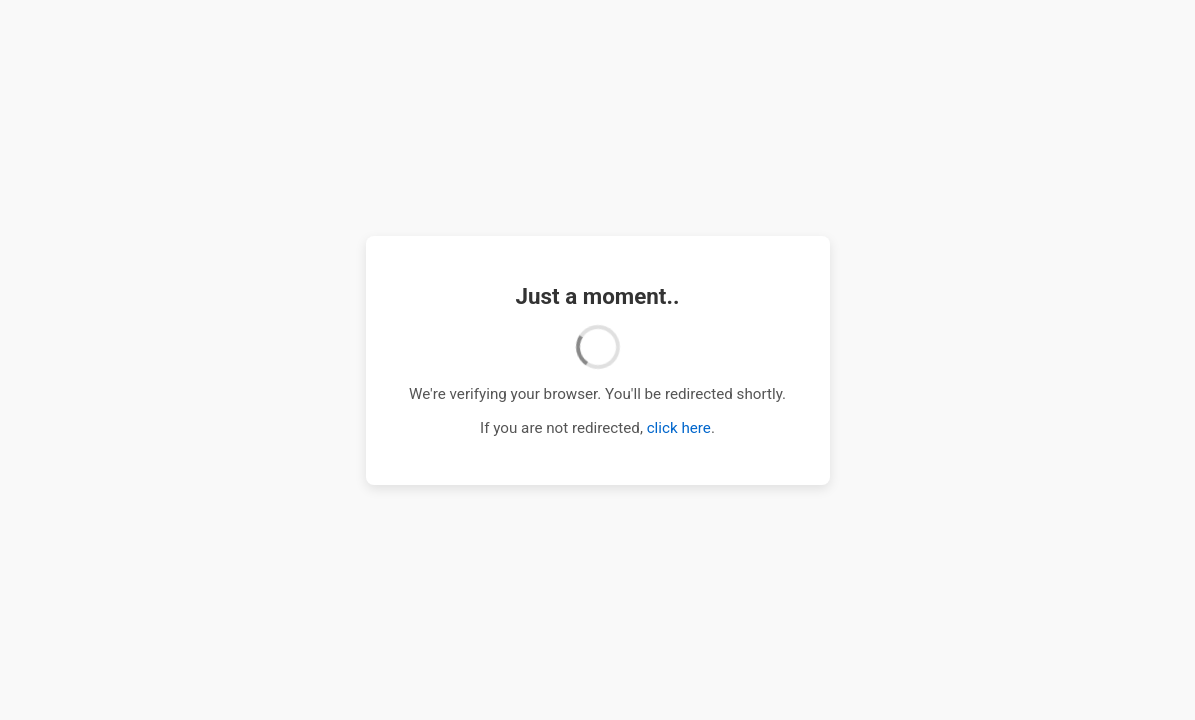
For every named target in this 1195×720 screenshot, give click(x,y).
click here (679, 428)
